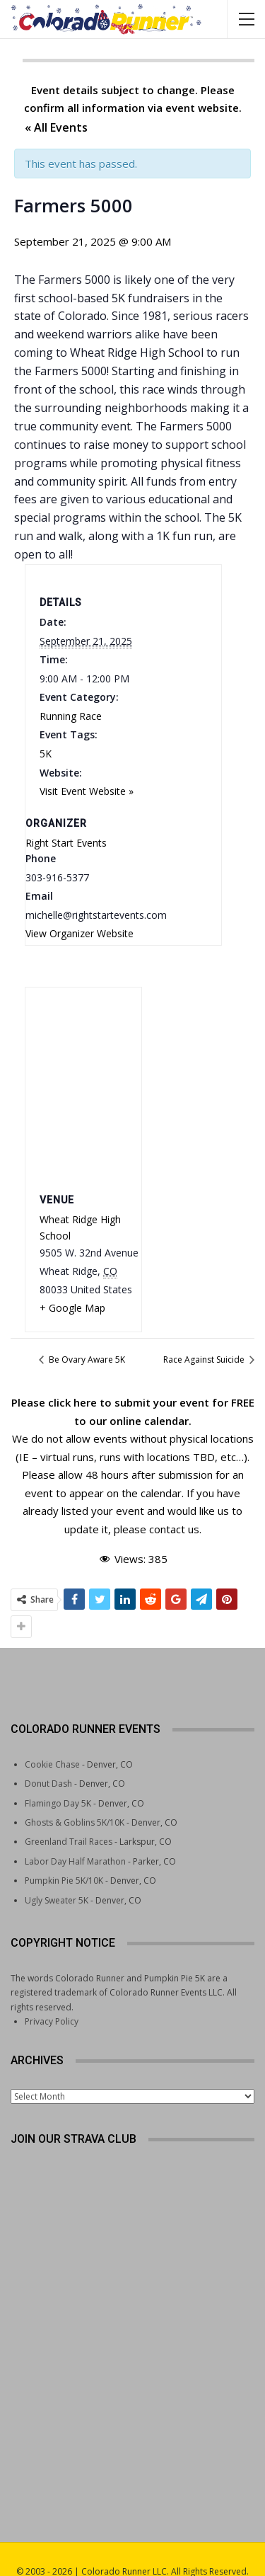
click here (72, 1402)
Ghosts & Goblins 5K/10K (74, 1797)
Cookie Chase (52, 1739)
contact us (174, 1529)
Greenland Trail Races (68, 1816)
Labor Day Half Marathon (75, 1836)
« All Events (56, 127)
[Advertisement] (133, 2384)
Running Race (71, 716)
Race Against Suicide (205, 1359)
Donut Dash (48, 1758)
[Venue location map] (83, 1087)
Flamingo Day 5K (58, 1778)
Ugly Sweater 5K (56, 1875)
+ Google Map (72, 1308)
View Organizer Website (79, 933)
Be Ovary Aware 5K (86, 1359)
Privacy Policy (51, 1996)
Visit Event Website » (87, 791)
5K (46, 753)
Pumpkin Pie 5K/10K (64, 1855)
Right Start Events (66, 842)
